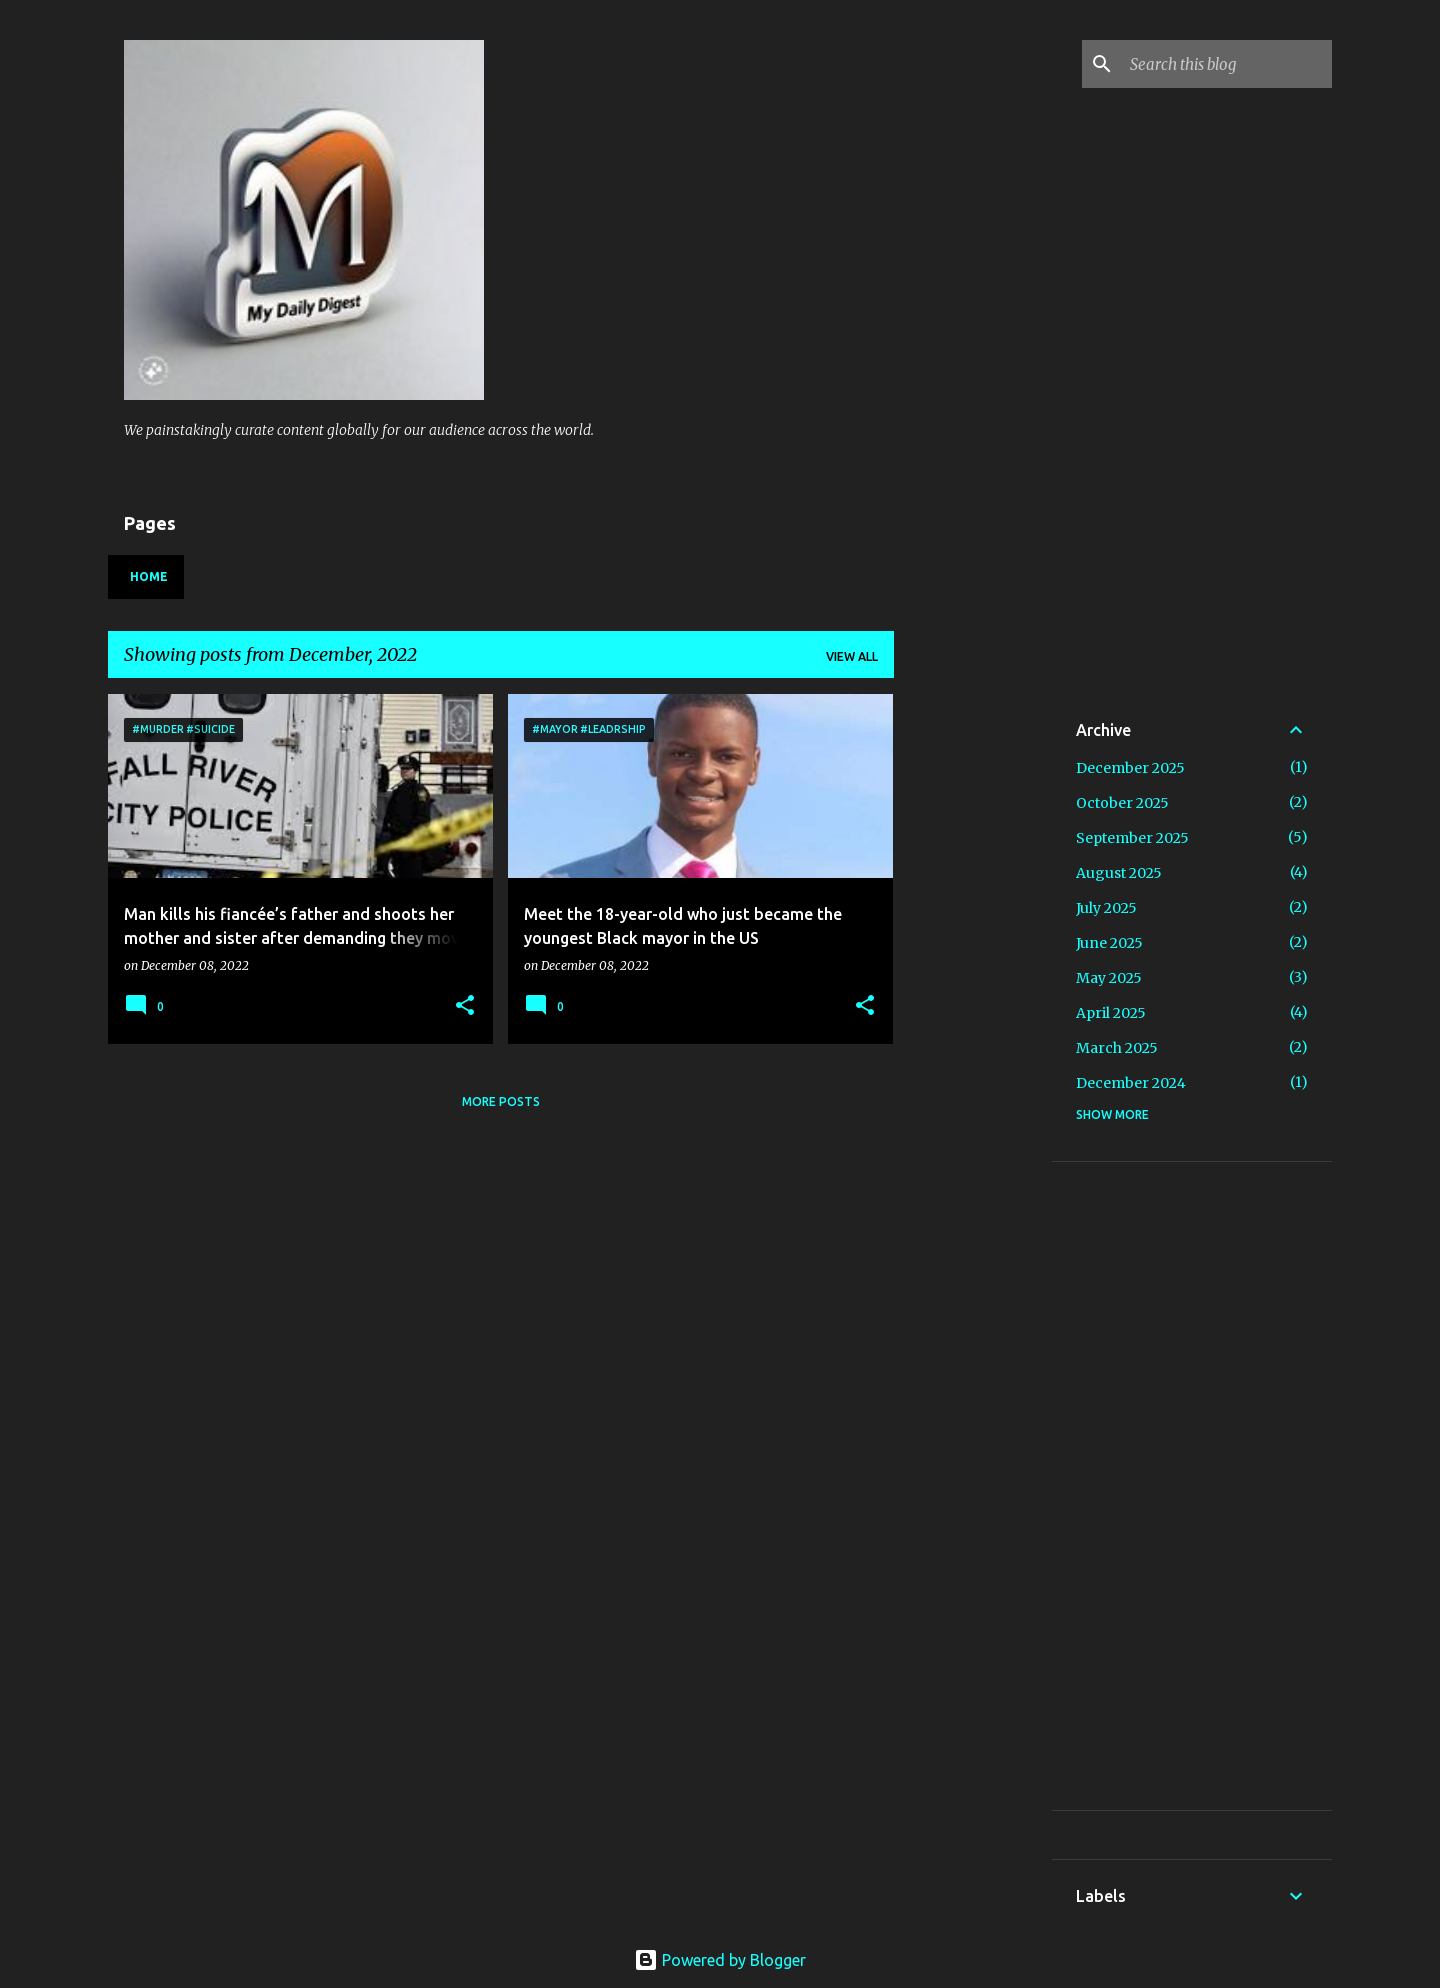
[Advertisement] (1034, 819)
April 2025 (1111, 1013)
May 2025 (1109, 978)
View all (852, 656)
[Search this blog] (1227, 64)
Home (149, 576)
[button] (465, 1006)
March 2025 (1117, 1048)
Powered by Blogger (720, 1960)
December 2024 (1131, 1083)
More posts (501, 1101)
